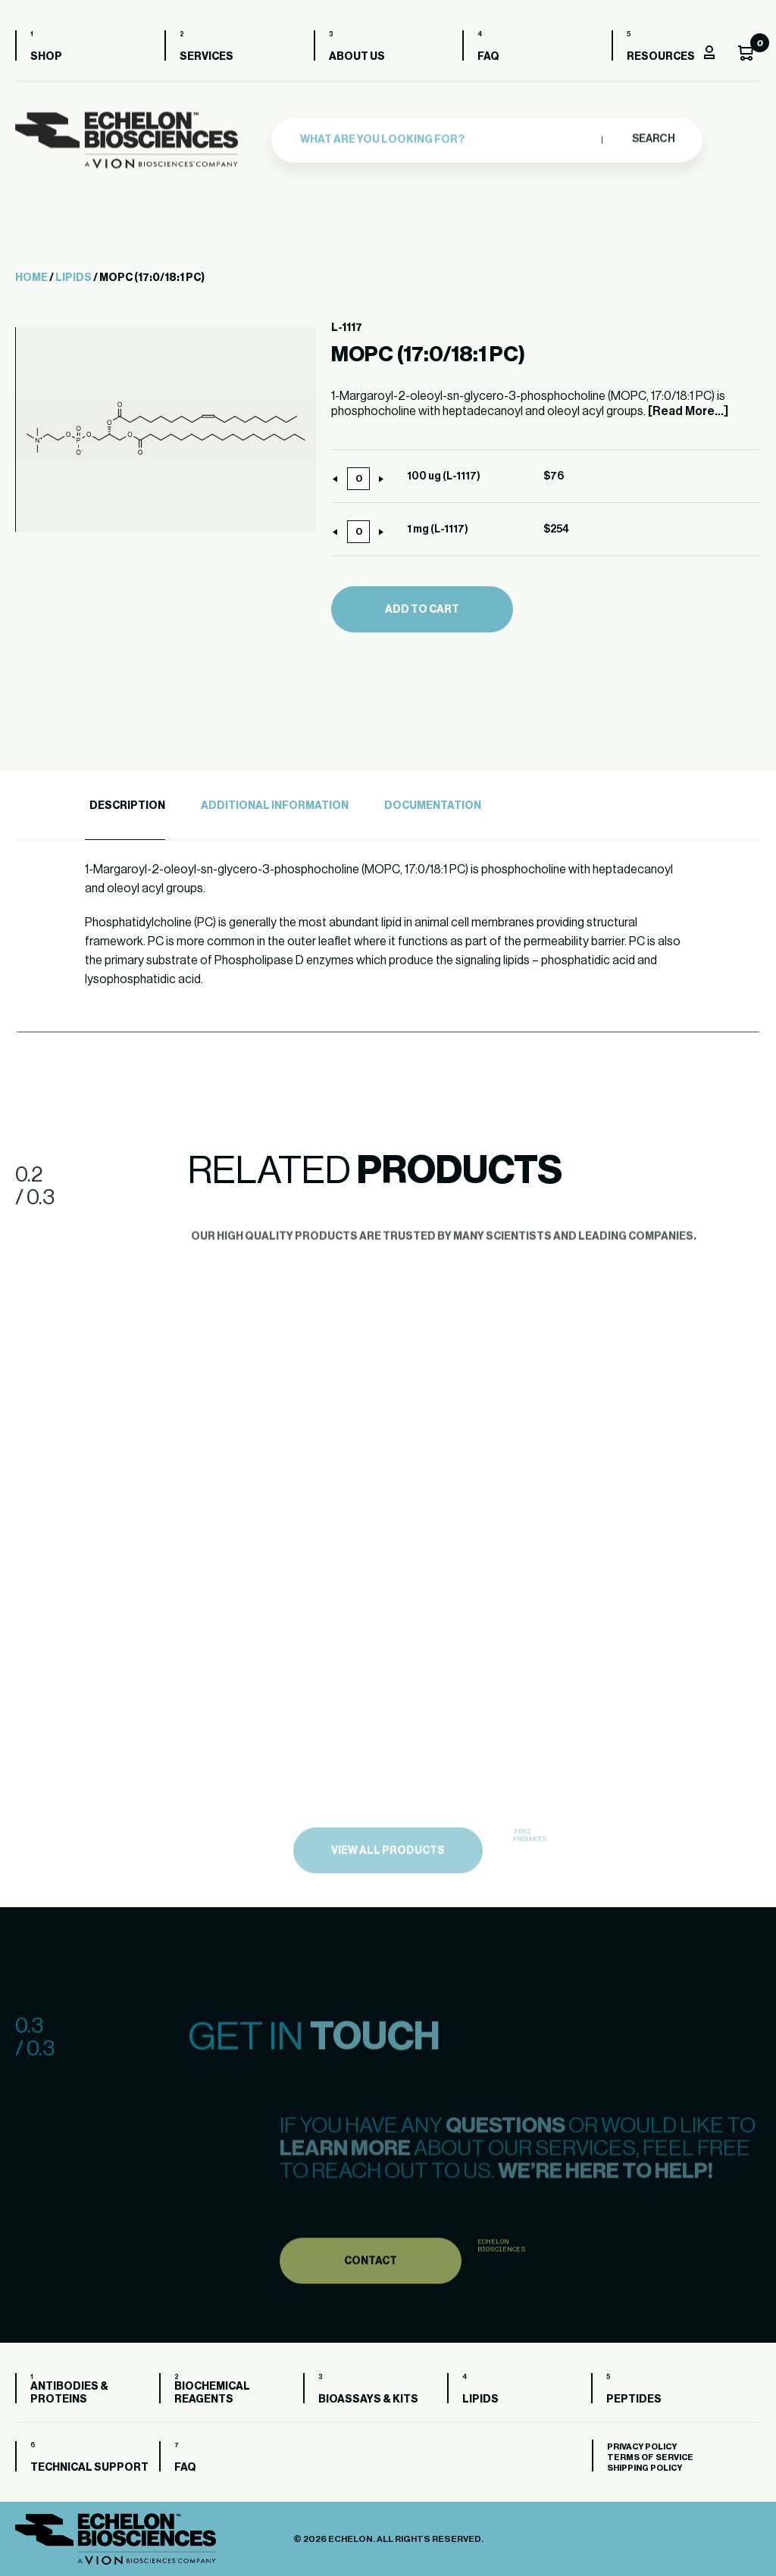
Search (653, 135)
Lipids (73, 278)
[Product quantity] (358, 478)
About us (357, 57)
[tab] (125, 806)
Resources (661, 57)
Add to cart (422, 609)
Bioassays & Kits (368, 2399)
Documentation (432, 806)
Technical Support (89, 2467)
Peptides (634, 2399)
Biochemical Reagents (212, 2393)
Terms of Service (650, 2457)
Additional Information (275, 806)
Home (31, 278)
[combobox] (447, 135)
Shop (46, 57)
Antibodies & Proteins (69, 2393)
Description (127, 806)
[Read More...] (688, 411)
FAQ (488, 57)
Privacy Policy (642, 2447)
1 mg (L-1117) (437, 529)
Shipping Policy (644, 2468)
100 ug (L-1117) (443, 476)
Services (206, 57)
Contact (370, 2286)
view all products (388, 1877)
